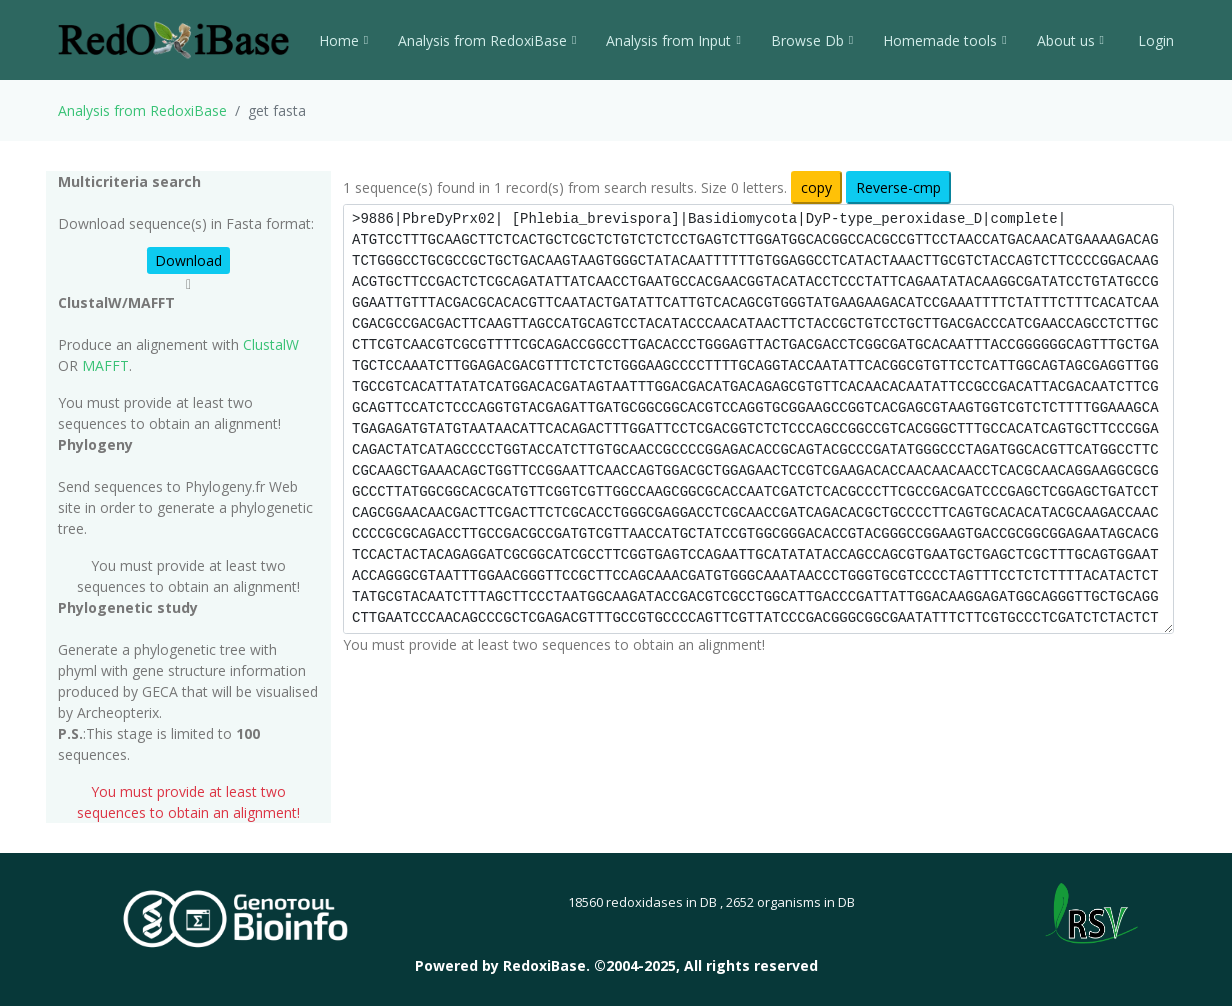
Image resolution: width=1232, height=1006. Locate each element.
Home (343, 40)
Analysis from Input (673, 40)
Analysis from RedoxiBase (142, 110)
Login (1154, 40)
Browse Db (812, 40)
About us (1070, 40)
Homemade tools (944, 40)
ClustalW (271, 344)
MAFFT (105, 365)
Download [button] (188, 260)
